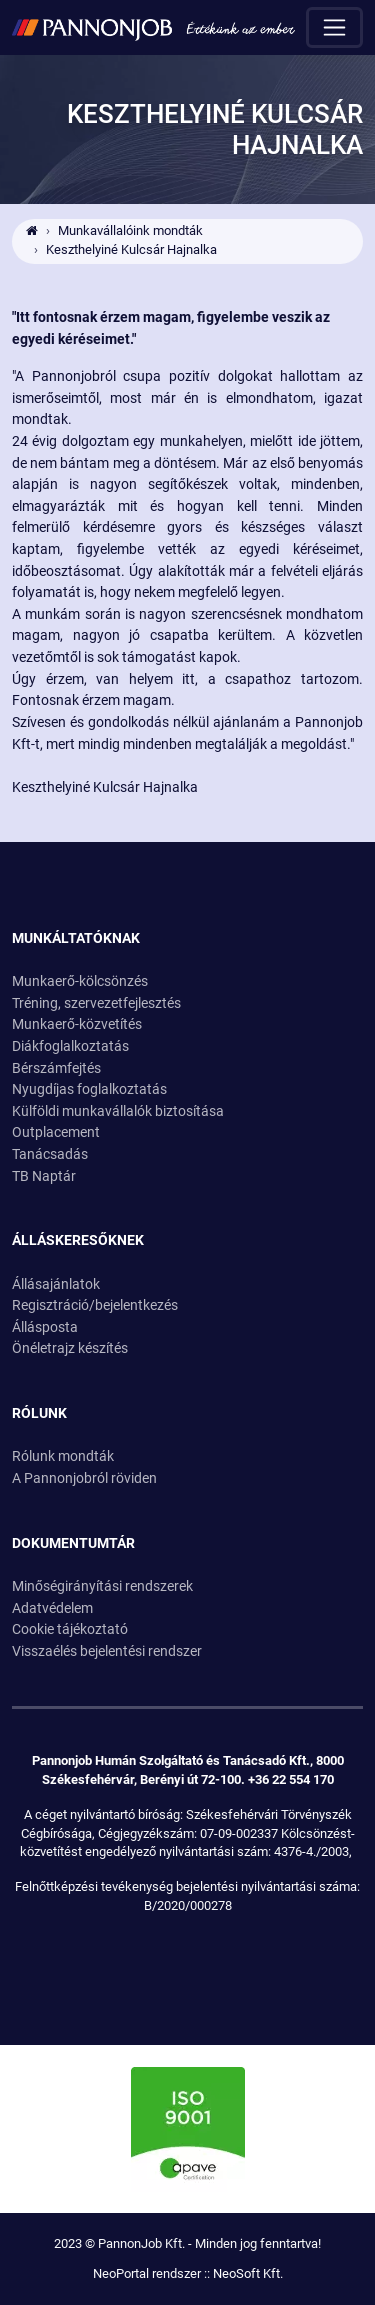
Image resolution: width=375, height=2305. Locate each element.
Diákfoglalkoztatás (70, 1046)
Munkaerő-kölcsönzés (80, 981)
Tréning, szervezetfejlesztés (96, 1003)
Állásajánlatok (56, 1284)
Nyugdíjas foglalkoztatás (89, 1089)
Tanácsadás (50, 1154)
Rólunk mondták (63, 1456)
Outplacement (56, 1132)
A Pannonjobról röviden (84, 1478)
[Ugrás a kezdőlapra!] (153, 27)
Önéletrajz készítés (70, 1348)
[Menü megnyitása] (334, 27)
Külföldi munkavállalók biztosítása (118, 1111)
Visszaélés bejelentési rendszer (107, 1651)
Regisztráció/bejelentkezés (95, 1305)
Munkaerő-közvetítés (77, 1024)
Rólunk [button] (39, 1413)
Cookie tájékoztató (70, 1629)
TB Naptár (44, 1176)
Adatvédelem (52, 1608)
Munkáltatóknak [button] (76, 938)
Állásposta (45, 1327)
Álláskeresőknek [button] (78, 1240)
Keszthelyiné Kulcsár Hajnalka (131, 249)
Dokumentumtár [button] (73, 1543)
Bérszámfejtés (56, 1068)
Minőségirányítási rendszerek (102, 1586)
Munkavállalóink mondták (130, 230)
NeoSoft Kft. (248, 2273)
